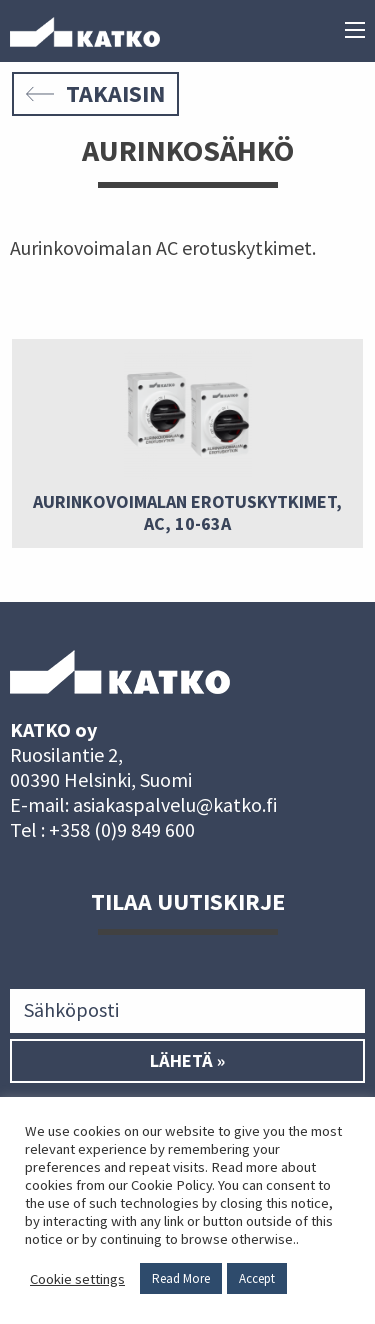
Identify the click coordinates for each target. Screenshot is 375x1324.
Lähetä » (187, 1061)
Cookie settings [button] (77, 1279)
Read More (181, 1278)
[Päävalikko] (355, 32)
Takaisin (95, 93)
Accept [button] (257, 1278)
